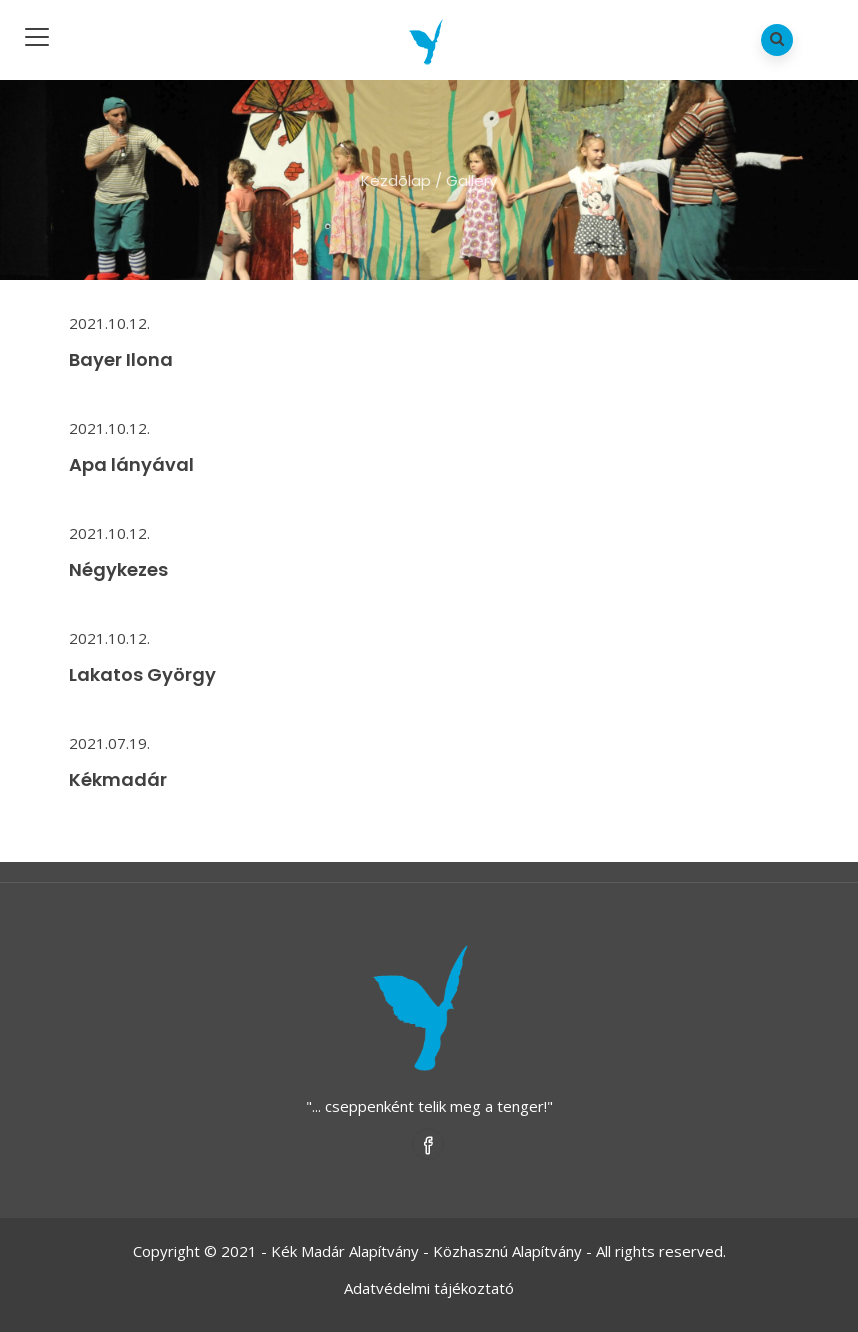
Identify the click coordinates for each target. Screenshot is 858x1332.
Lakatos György (142, 674)
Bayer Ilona (121, 359)
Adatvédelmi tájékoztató (429, 1288)
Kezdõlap (396, 180)
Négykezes (118, 569)
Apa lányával (131, 464)
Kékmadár (118, 779)
